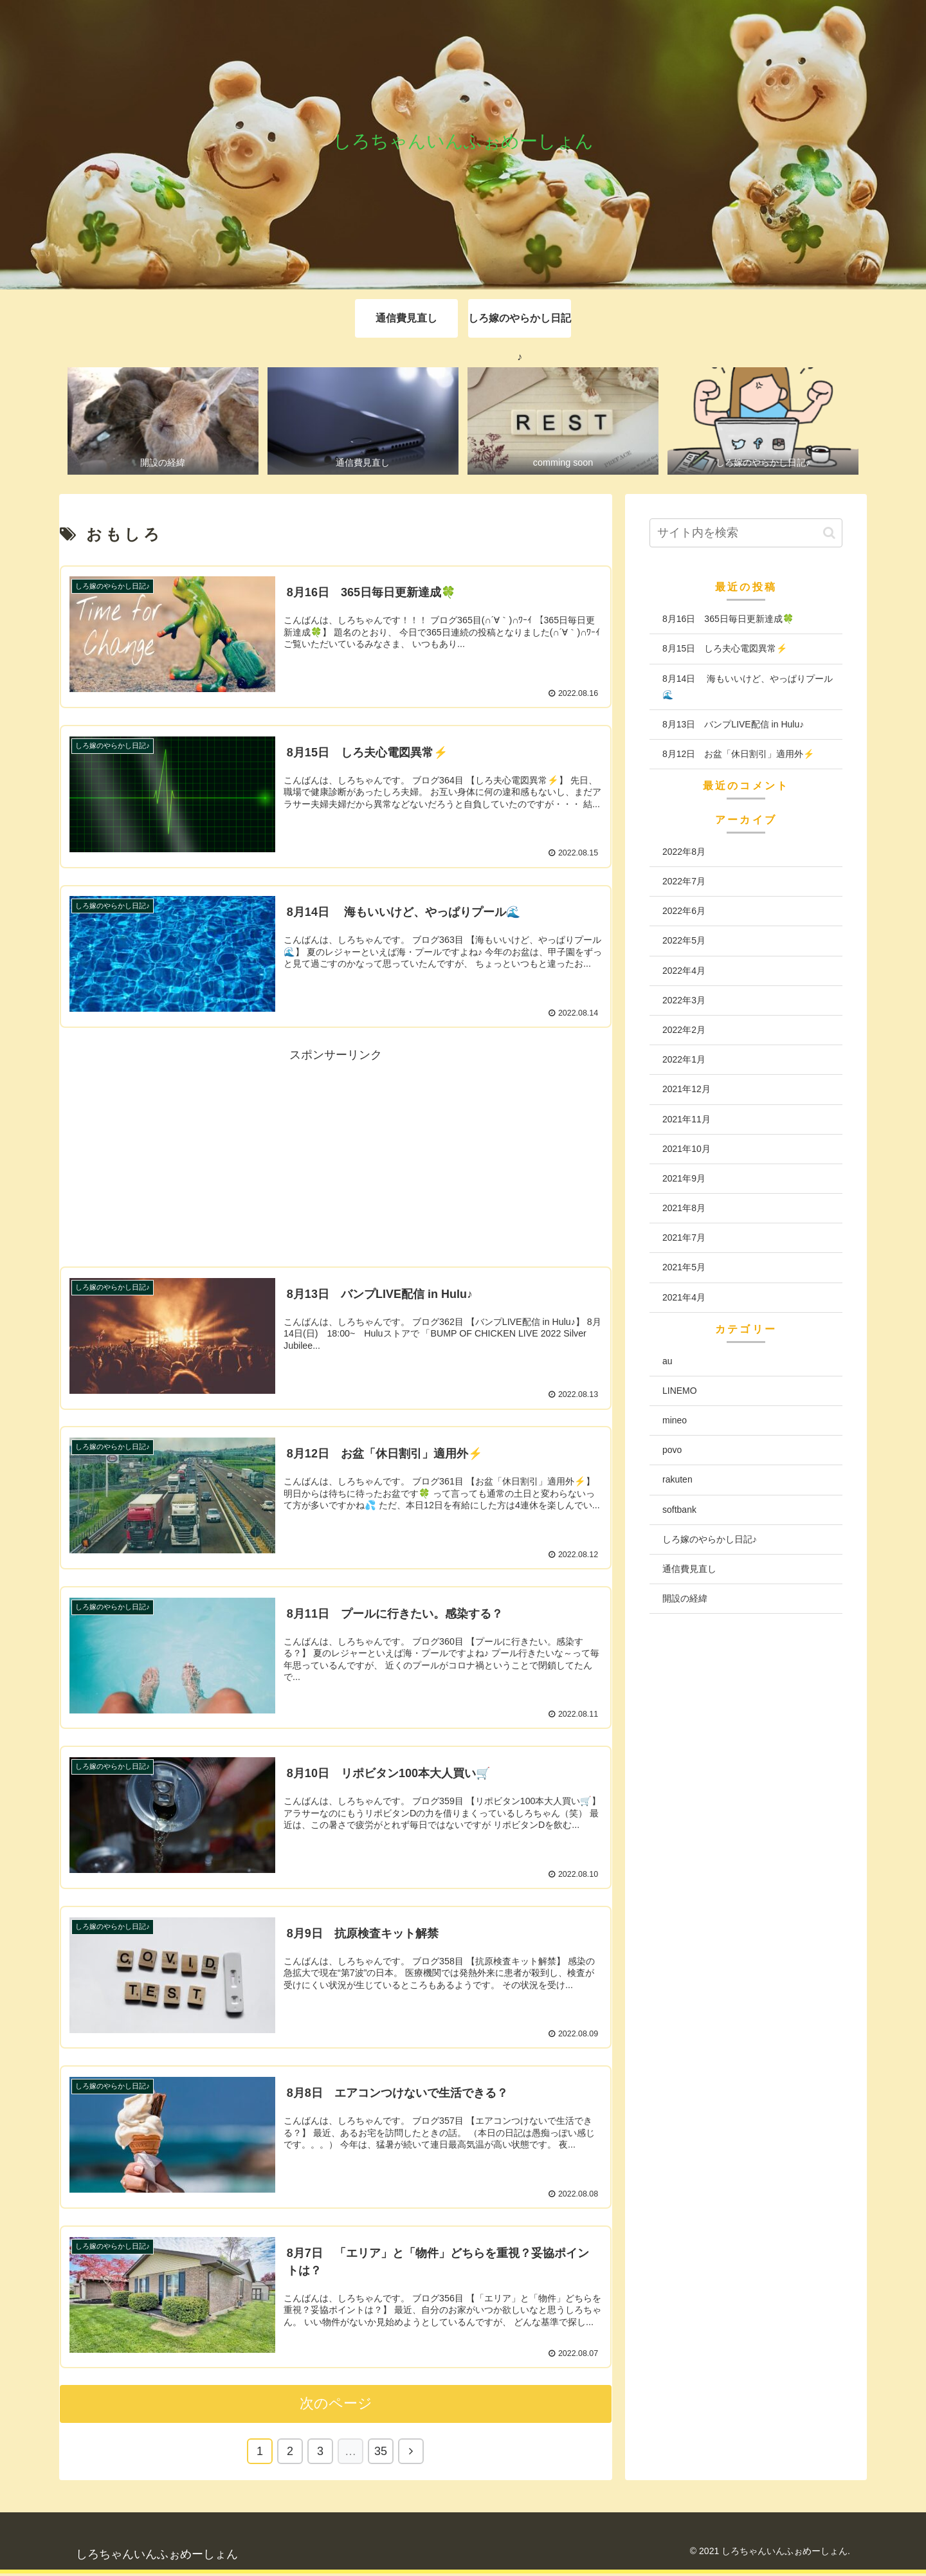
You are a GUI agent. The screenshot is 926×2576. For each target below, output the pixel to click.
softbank (679, 1509)
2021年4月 (683, 1297)
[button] (829, 532)
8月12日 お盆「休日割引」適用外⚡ (738, 754)
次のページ (336, 2406)
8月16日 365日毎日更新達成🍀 (728, 619)
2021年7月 (683, 1238)
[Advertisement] (336, 1156)
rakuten (677, 1480)
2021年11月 (686, 1119)
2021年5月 (683, 1268)
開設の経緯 (684, 1599)
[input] (745, 533)
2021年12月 (686, 1089)
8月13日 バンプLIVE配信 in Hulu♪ (733, 724)
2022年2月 (683, 1030)
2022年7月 (683, 882)
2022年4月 (683, 970)
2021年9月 (683, 1178)
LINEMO (679, 1390)
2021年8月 (683, 1208)
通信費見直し (689, 1569)
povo (672, 1450)
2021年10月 (686, 1149)
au (667, 1361)
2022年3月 (683, 1000)
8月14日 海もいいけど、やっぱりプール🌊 (747, 686)
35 (380, 2453)
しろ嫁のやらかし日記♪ (709, 1539)
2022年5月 (683, 941)
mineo (674, 1421)
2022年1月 (683, 1060)
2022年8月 (683, 851)
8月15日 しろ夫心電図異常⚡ (724, 649)
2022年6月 (683, 911)
